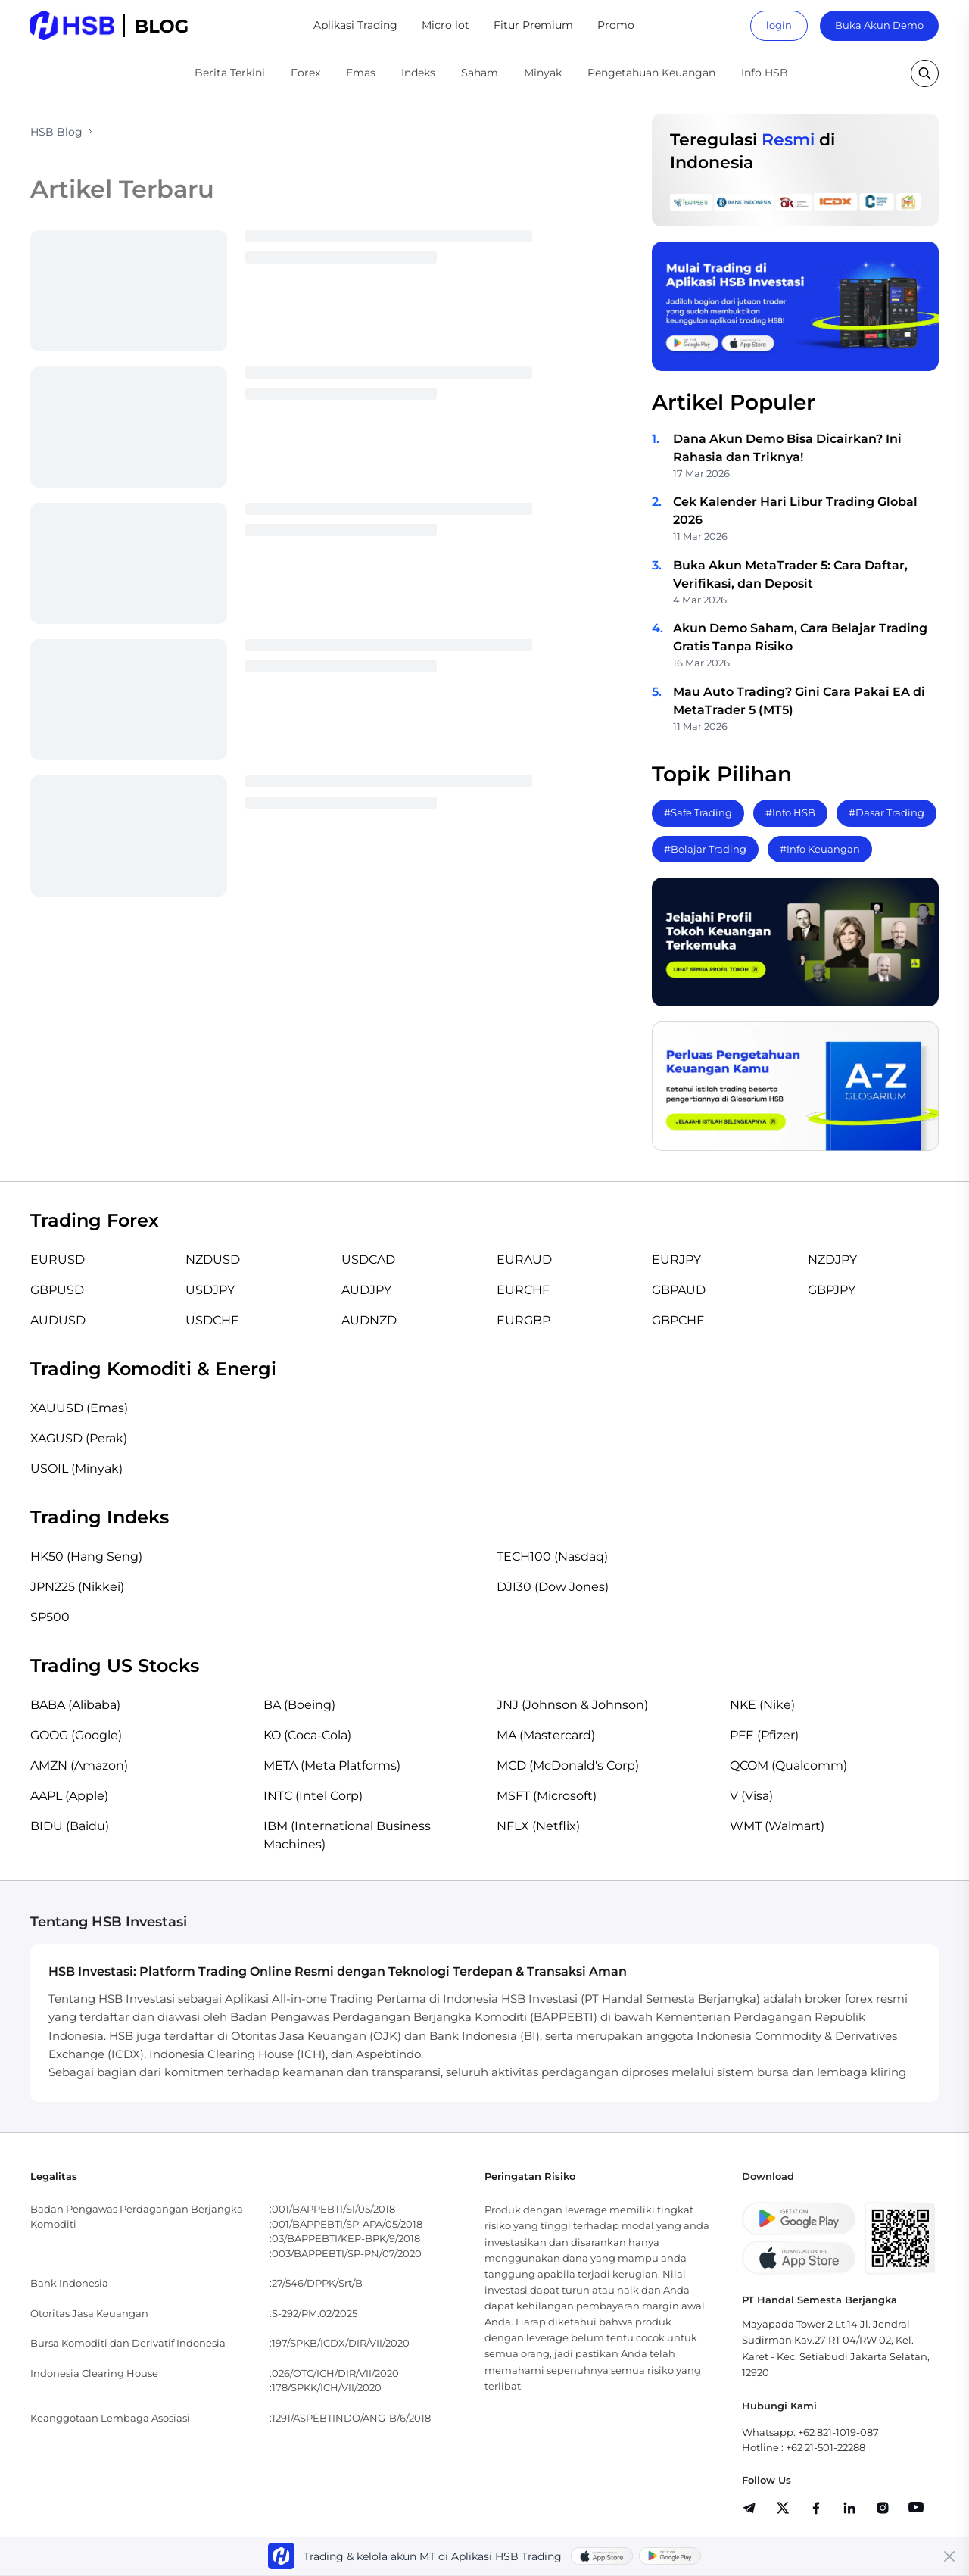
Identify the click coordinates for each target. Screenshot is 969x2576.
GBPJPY (831, 1290)
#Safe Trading (698, 812)
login (779, 25)
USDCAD (368, 1259)
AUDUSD (58, 1320)
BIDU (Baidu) (69, 1826)
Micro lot (445, 25)
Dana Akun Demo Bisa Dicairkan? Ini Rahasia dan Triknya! (787, 448)
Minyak (543, 73)
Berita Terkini (230, 73)
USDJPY (210, 1290)
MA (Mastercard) (546, 1735)
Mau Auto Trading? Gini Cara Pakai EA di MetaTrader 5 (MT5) (799, 701)
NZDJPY (832, 1259)
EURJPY (676, 1259)
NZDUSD (212, 1259)
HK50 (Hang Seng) (86, 1556)
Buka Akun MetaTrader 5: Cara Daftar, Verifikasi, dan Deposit (790, 574)
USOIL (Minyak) (76, 1468)
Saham (479, 73)
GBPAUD (679, 1290)
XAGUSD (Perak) (78, 1438)
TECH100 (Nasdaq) (552, 1556)
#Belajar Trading (705, 849)
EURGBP (523, 1320)
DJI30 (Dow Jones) (553, 1587)
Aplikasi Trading (355, 25)
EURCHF (523, 1290)
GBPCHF (678, 1320)
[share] (782, 2507)
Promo (615, 25)
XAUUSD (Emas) (79, 1408)
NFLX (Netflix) (538, 1826)
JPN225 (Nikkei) (77, 1587)
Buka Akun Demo (879, 25)
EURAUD (524, 1259)
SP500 (50, 1617)
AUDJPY (366, 1290)
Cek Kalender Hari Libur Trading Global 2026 (795, 510)
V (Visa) (751, 1796)
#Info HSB (790, 812)
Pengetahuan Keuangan (651, 73)
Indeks (418, 73)
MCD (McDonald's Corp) (568, 1765)
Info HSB (764, 73)
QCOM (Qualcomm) (788, 1765)
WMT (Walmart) (777, 1826)
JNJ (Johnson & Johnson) (572, 1705)
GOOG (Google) (76, 1735)
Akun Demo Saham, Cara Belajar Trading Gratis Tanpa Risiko (800, 637)
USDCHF (211, 1320)
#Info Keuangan (820, 849)
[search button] (925, 73)
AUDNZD (369, 1320)
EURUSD (57, 1259)
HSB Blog (56, 132)
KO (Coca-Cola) (307, 1735)
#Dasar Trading (886, 812)
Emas (360, 73)
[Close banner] (949, 2556)
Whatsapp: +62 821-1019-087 (810, 2432)
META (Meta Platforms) (331, 1765)
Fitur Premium (533, 25)
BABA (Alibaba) (75, 1705)
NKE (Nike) (762, 1705)
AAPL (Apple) (69, 1796)
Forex (305, 73)
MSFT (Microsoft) (547, 1796)
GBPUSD (57, 1290)
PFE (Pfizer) (764, 1735)
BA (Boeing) (299, 1705)
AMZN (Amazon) (79, 1765)
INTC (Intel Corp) (313, 1796)
